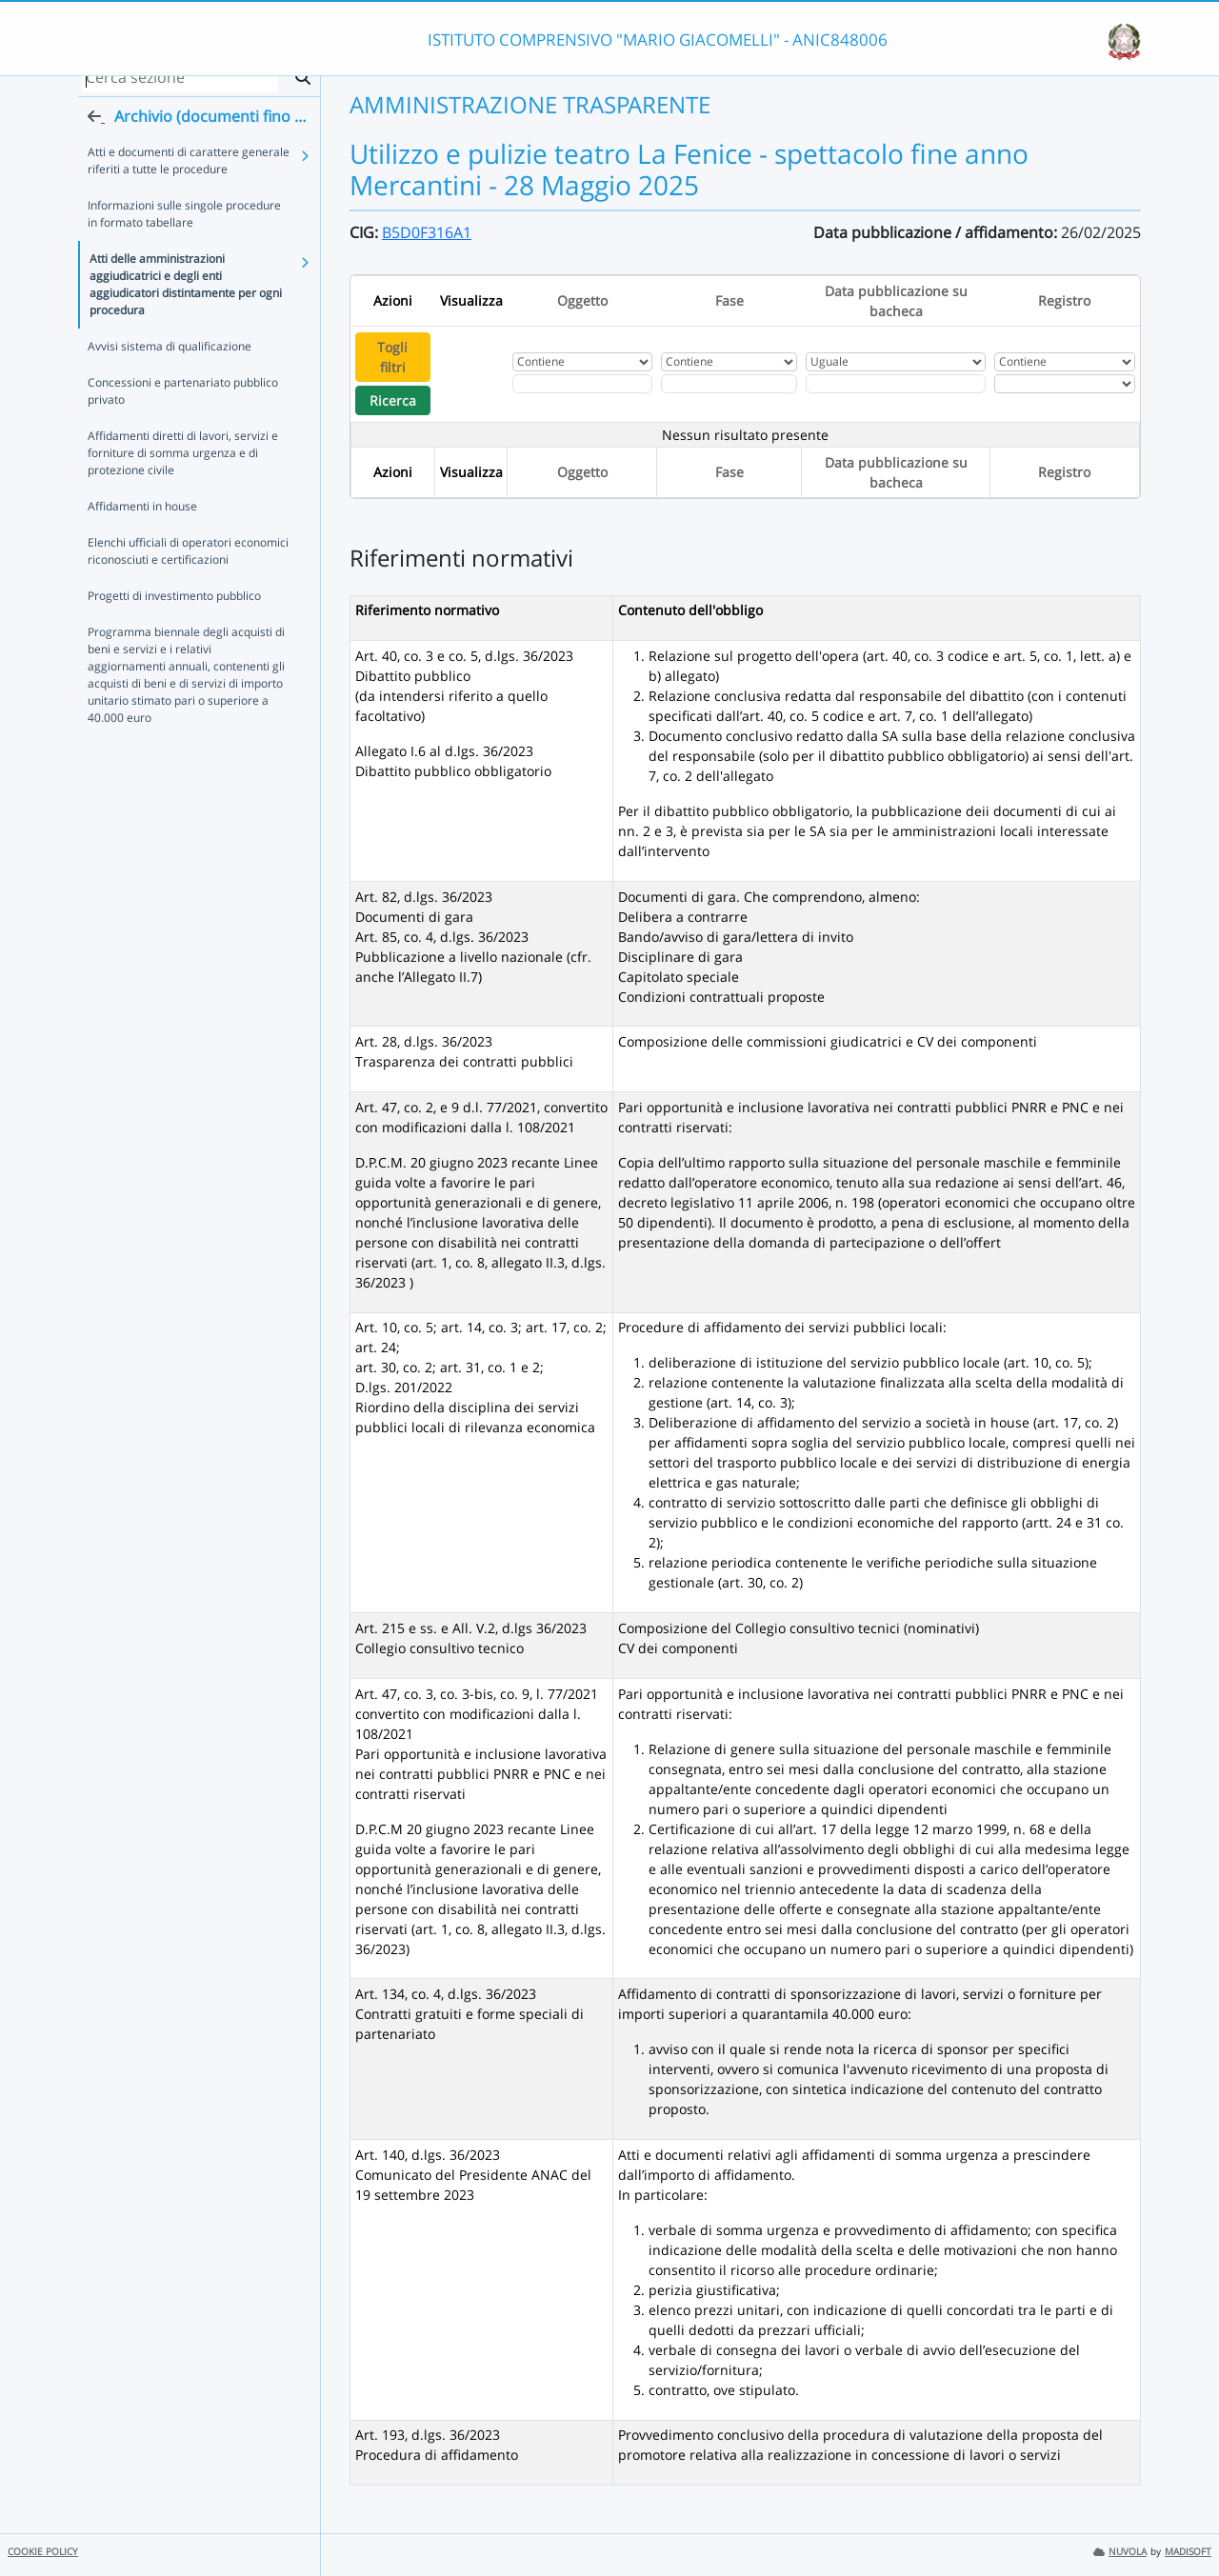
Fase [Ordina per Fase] (729, 300)
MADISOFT (1188, 2552)
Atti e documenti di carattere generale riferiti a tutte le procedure (189, 178)
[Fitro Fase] (728, 383)
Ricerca (393, 400)
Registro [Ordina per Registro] (1064, 300)
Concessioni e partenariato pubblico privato (183, 409)
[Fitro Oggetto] (582, 383)
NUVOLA (1120, 2552)
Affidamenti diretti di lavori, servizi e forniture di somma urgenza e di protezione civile (183, 471)
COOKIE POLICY (43, 2552)
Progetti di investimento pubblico (174, 614)
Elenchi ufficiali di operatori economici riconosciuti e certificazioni (188, 569)
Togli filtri (392, 357)
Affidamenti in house (142, 524)
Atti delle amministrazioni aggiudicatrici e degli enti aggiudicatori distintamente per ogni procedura (186, 302)
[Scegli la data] (895, 383)
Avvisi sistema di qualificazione (169, 364)
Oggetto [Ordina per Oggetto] (582, 300)
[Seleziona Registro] (1064, 383)
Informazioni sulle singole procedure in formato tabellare (184, 232)
